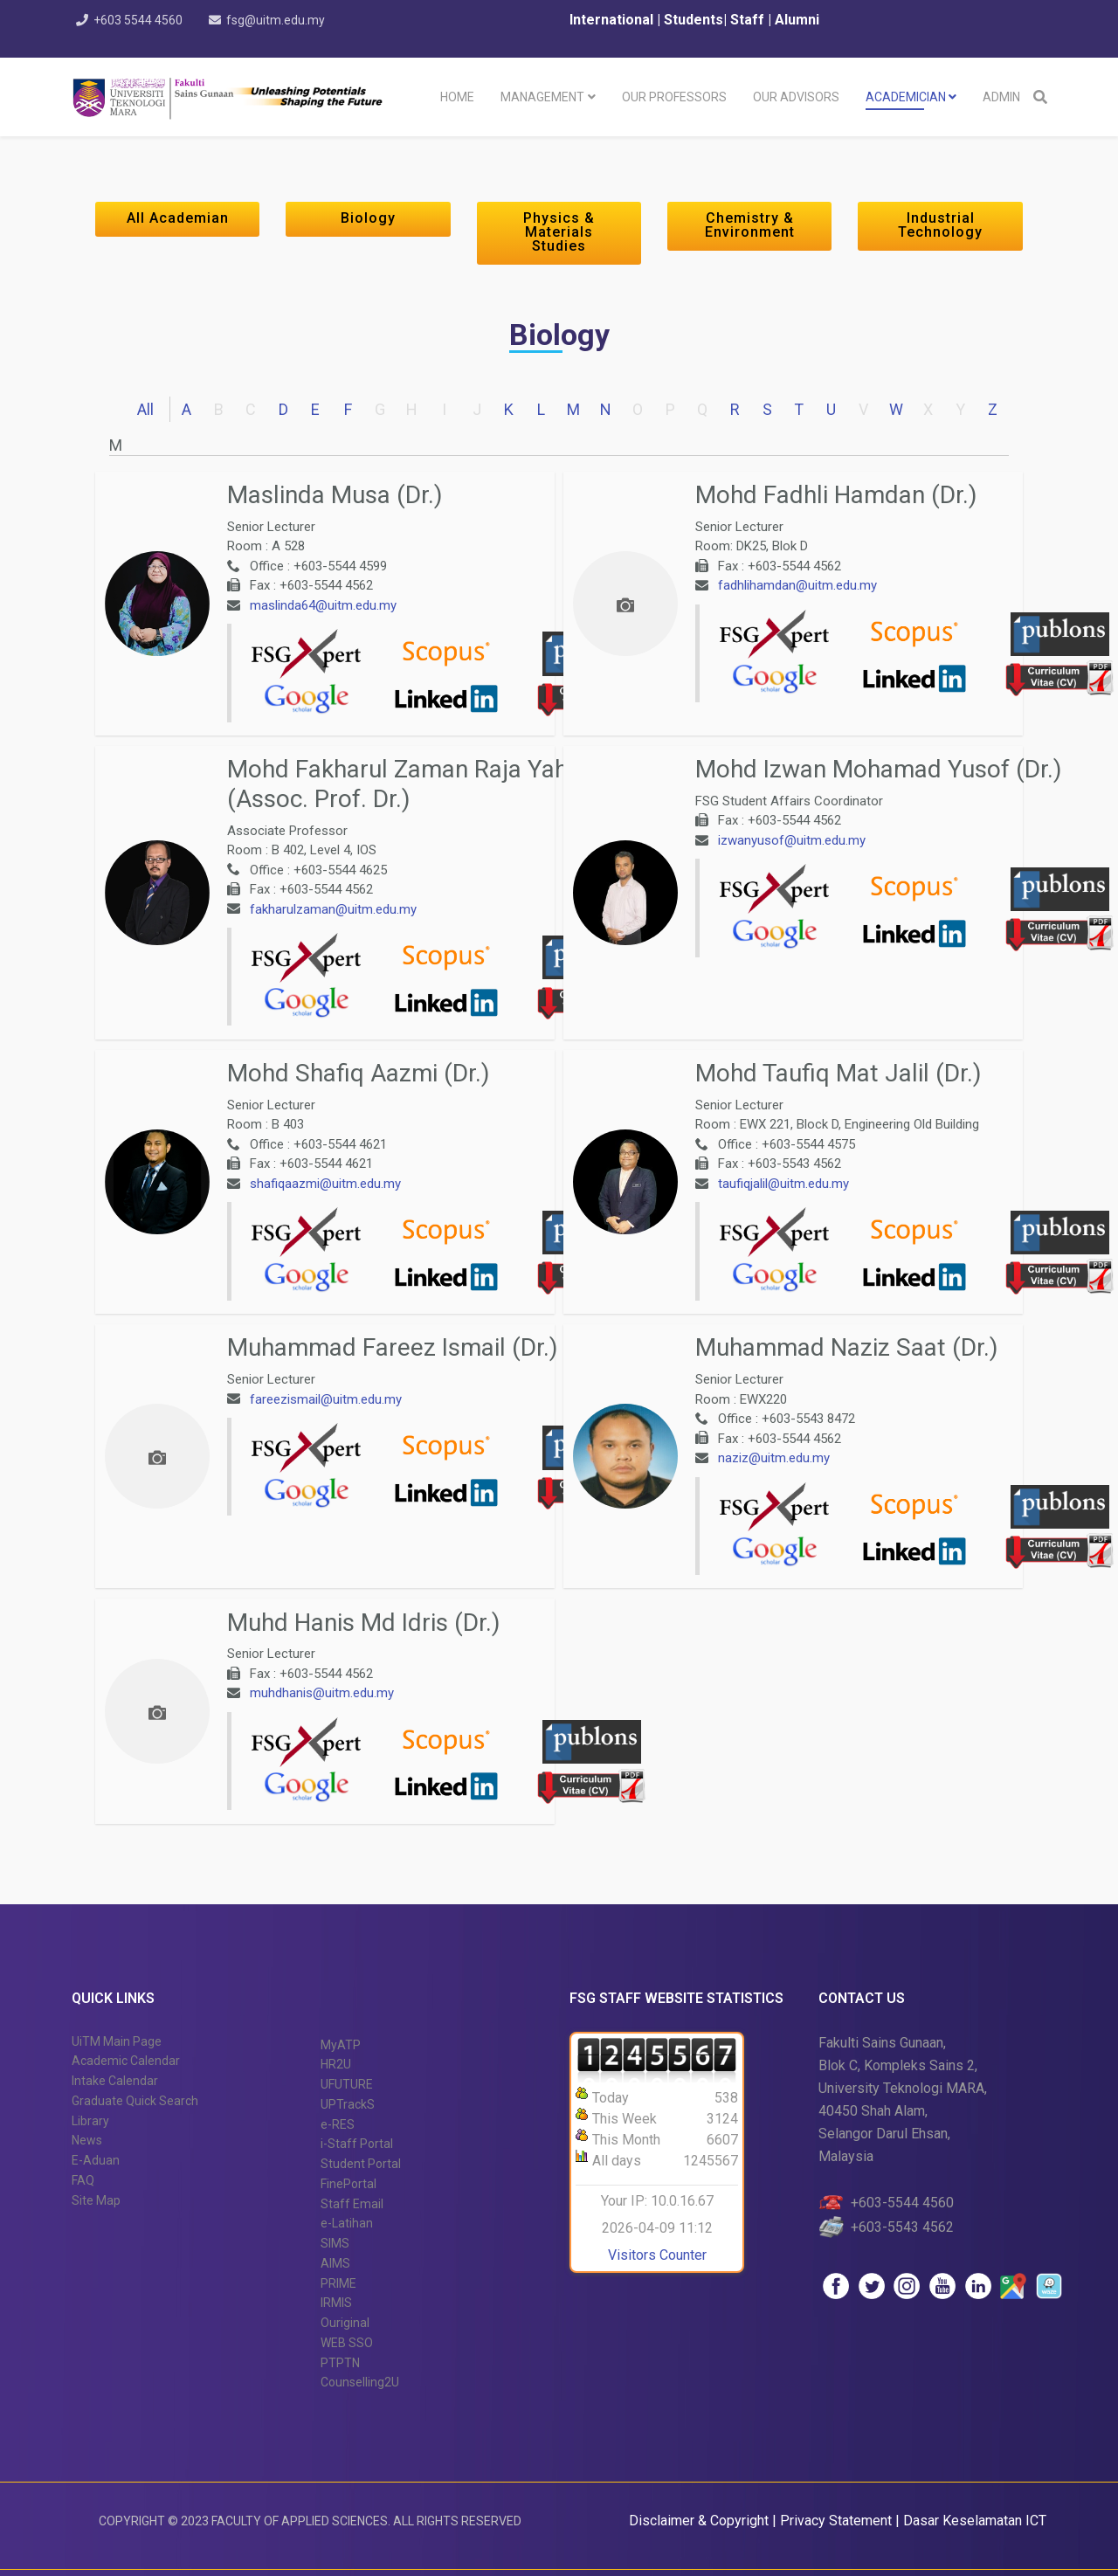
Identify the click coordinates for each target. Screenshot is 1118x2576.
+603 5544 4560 (140, 20)
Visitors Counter (657, 2255)
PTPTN (340, 2363)
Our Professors (674, 97)
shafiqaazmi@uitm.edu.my (325, 1183)
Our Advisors (796, 97)
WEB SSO (347, 2343)
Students (691, 19)
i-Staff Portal (357, 2144)
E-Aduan (96, 2160)
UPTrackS (348, 2104)
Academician (906, 97)
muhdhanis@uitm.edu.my (322, 1693)
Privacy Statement (837, 2520)
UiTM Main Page (117, 2041)
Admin (1001, 97)
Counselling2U (360, 2382)
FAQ (83, 2180)
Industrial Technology (940, 225)
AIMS (335, 2263)
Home (457, 97)
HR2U (336, 2064)
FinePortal (348, 2184)
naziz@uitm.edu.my (774, 1458)
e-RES (338, 2124)
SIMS (335, 2243)
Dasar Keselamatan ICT (974, 2520)
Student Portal (361, 2164)
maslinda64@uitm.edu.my (323, 605)
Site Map (96, 2200)
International (613, 19)
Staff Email (352, 2204)
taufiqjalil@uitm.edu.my (783, 1183)
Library (90, 2121)
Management (542, 97)
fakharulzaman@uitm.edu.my (333, 909)
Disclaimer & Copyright (699, 2520)
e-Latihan (347, 2223)
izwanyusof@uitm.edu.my (792, 840)
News (87, 2140)
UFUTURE (347, 2084)
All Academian (178, 218)
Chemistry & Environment (750, 225)
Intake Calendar (115, 2081)
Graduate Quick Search (135, 2101)
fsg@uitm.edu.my (280, 20)
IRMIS (336, 2303)
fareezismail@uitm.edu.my (326, 1399)
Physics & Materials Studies (559, 232)
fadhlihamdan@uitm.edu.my (797, 585)
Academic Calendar (126, 2061)
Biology (368, 218)
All (145, 409)
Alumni (797, 19)
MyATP (341, 2045)
